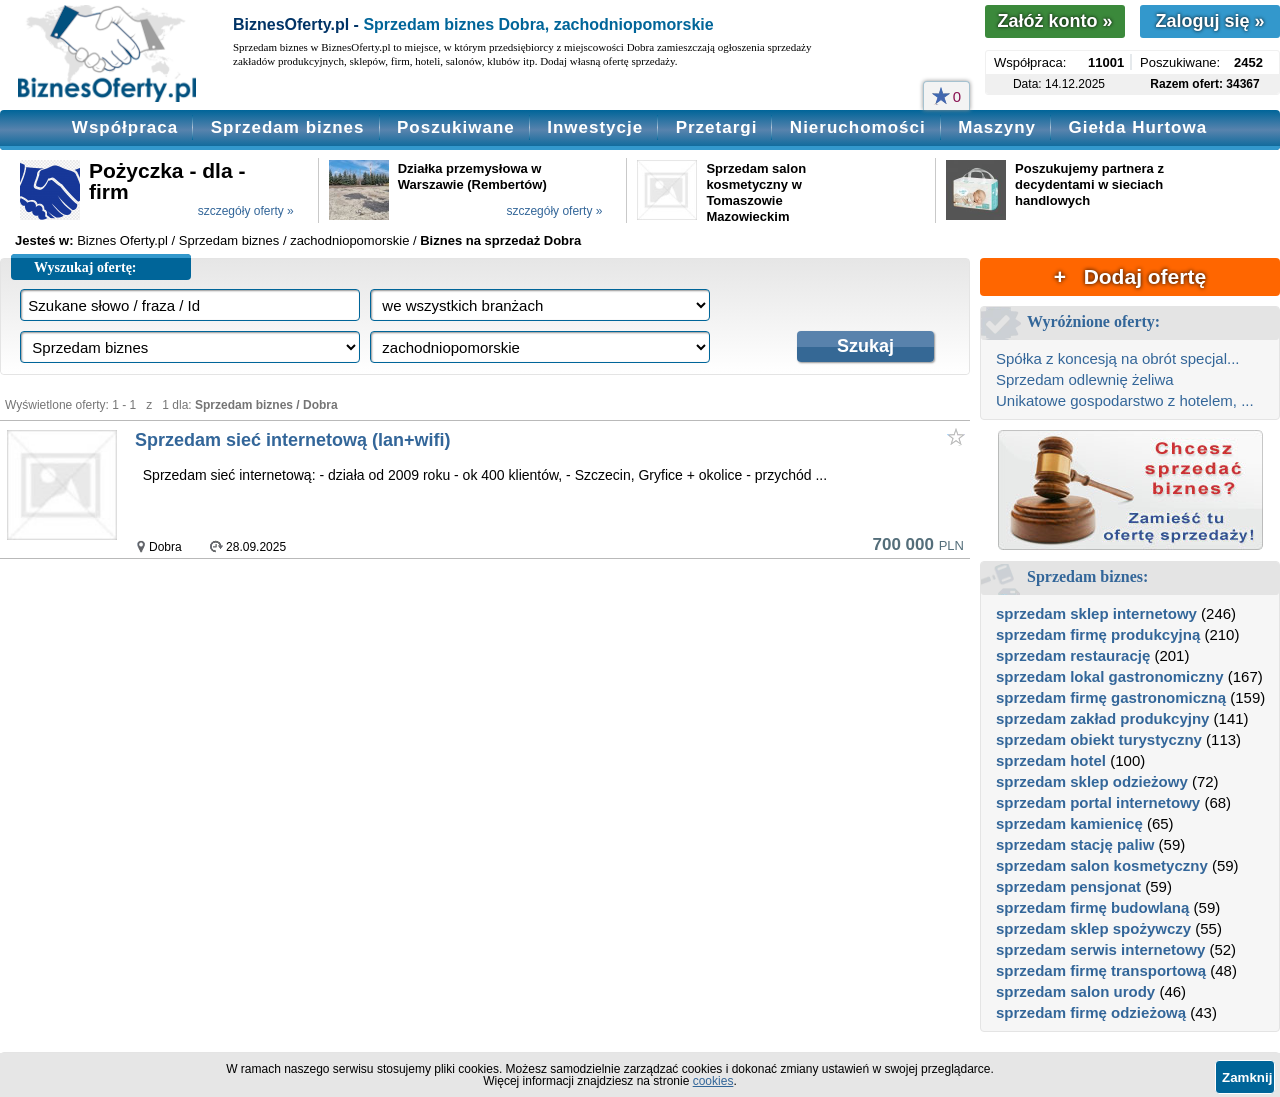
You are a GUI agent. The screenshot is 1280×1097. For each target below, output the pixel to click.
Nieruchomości (858, 127)
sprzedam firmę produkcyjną (1098, 634)
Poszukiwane (456, 127)
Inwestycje (595, 127)
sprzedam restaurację (1073, 655)
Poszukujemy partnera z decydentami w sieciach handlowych (1089, 184)
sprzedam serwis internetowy (1100, 949)
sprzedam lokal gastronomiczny (1110, 676)
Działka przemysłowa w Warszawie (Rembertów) (472, 176)
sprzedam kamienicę (1069, 823)
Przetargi (717, 127)
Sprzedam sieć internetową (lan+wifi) (293, 440)
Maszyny (997, 127)
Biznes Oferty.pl (122, 240)
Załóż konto (1054, 21)
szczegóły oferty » (246, 211)
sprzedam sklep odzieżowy (1092, 781)
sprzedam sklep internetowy (1096, 613)
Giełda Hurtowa (1137, 127)
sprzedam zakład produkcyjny (1102, 718)
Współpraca (125, 127)
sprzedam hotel (1051, 760)
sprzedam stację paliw (1075, 844)
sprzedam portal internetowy (1098, 802)
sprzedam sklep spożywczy (1093, 928)
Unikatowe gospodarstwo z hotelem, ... (1125, 400)
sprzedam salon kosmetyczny (1102, 865)
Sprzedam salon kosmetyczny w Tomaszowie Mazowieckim (756, 192)
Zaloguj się (1209, 21)
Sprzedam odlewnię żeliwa (1085, 379)
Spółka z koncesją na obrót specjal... (1117, 358)
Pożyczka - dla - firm (167, 181)
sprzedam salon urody (1075, 991)
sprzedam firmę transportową (1101, 970)
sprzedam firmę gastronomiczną (1111, 697)
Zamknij (1247, 1077)
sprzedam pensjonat (1068, 886)
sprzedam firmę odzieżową (1091, 1012)
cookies (713, 1081)
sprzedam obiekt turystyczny (1099, 739)
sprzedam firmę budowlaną (1092, 907)
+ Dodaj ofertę (1130, 276)
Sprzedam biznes (288, 127)
